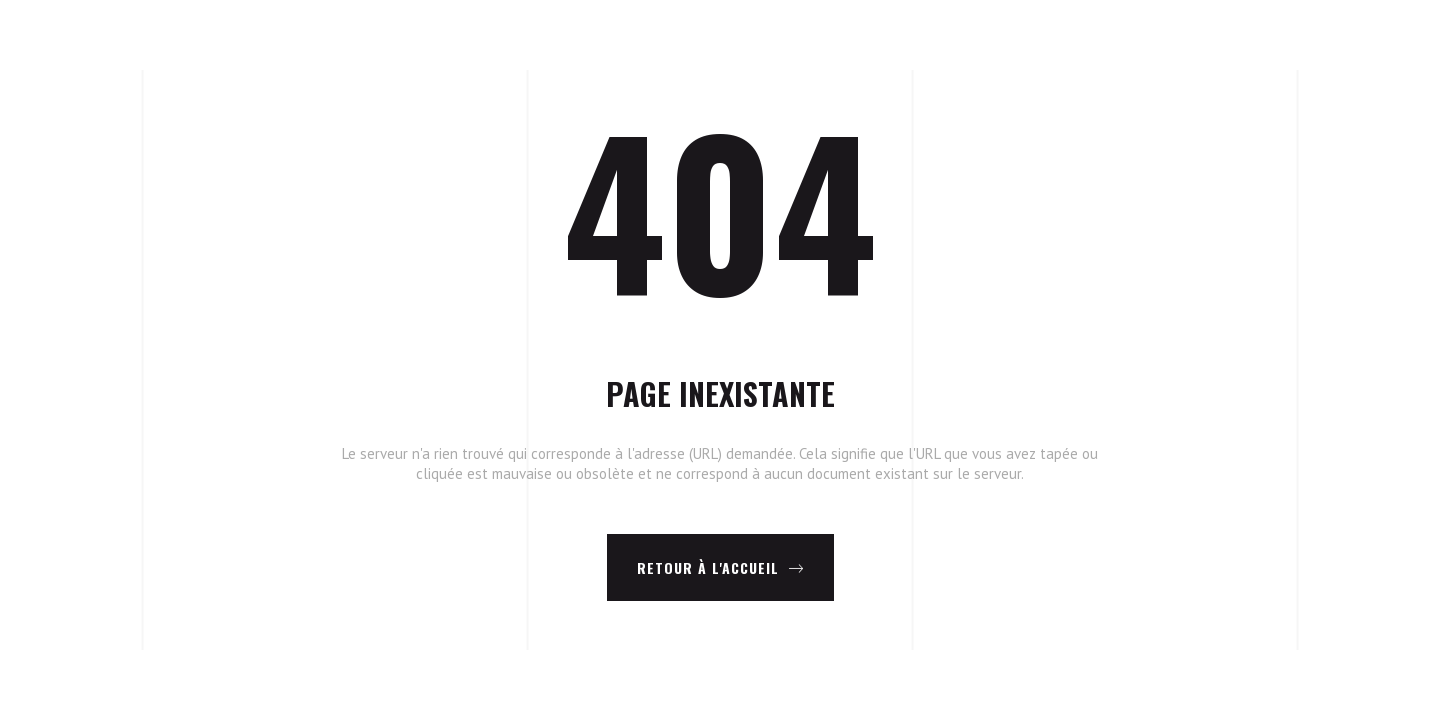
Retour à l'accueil (720, 567)
